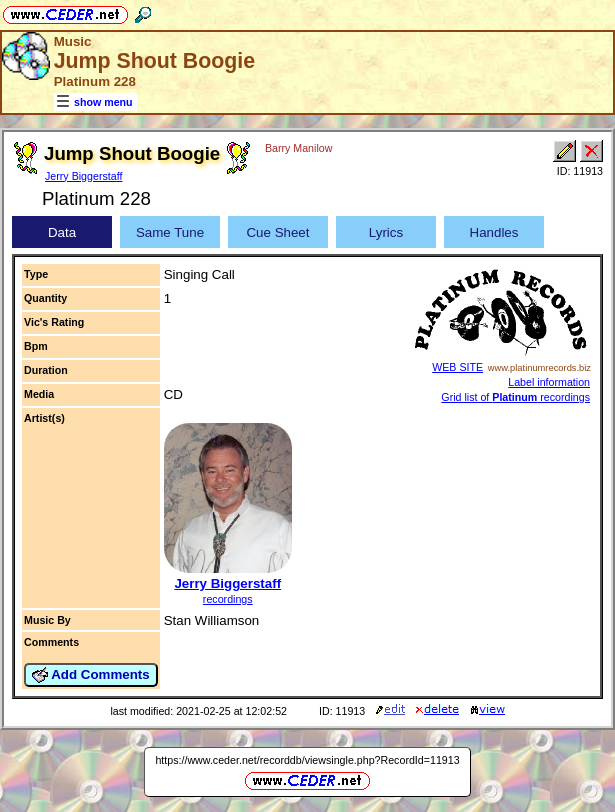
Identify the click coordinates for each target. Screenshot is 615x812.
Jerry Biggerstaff (83, 176)
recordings (228, 599)
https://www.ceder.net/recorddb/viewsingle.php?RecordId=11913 (307, 760)
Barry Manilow (299, 148)
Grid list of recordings (515, 397)
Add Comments (91, 675)
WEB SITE (457, 367)
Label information (549, 382)
